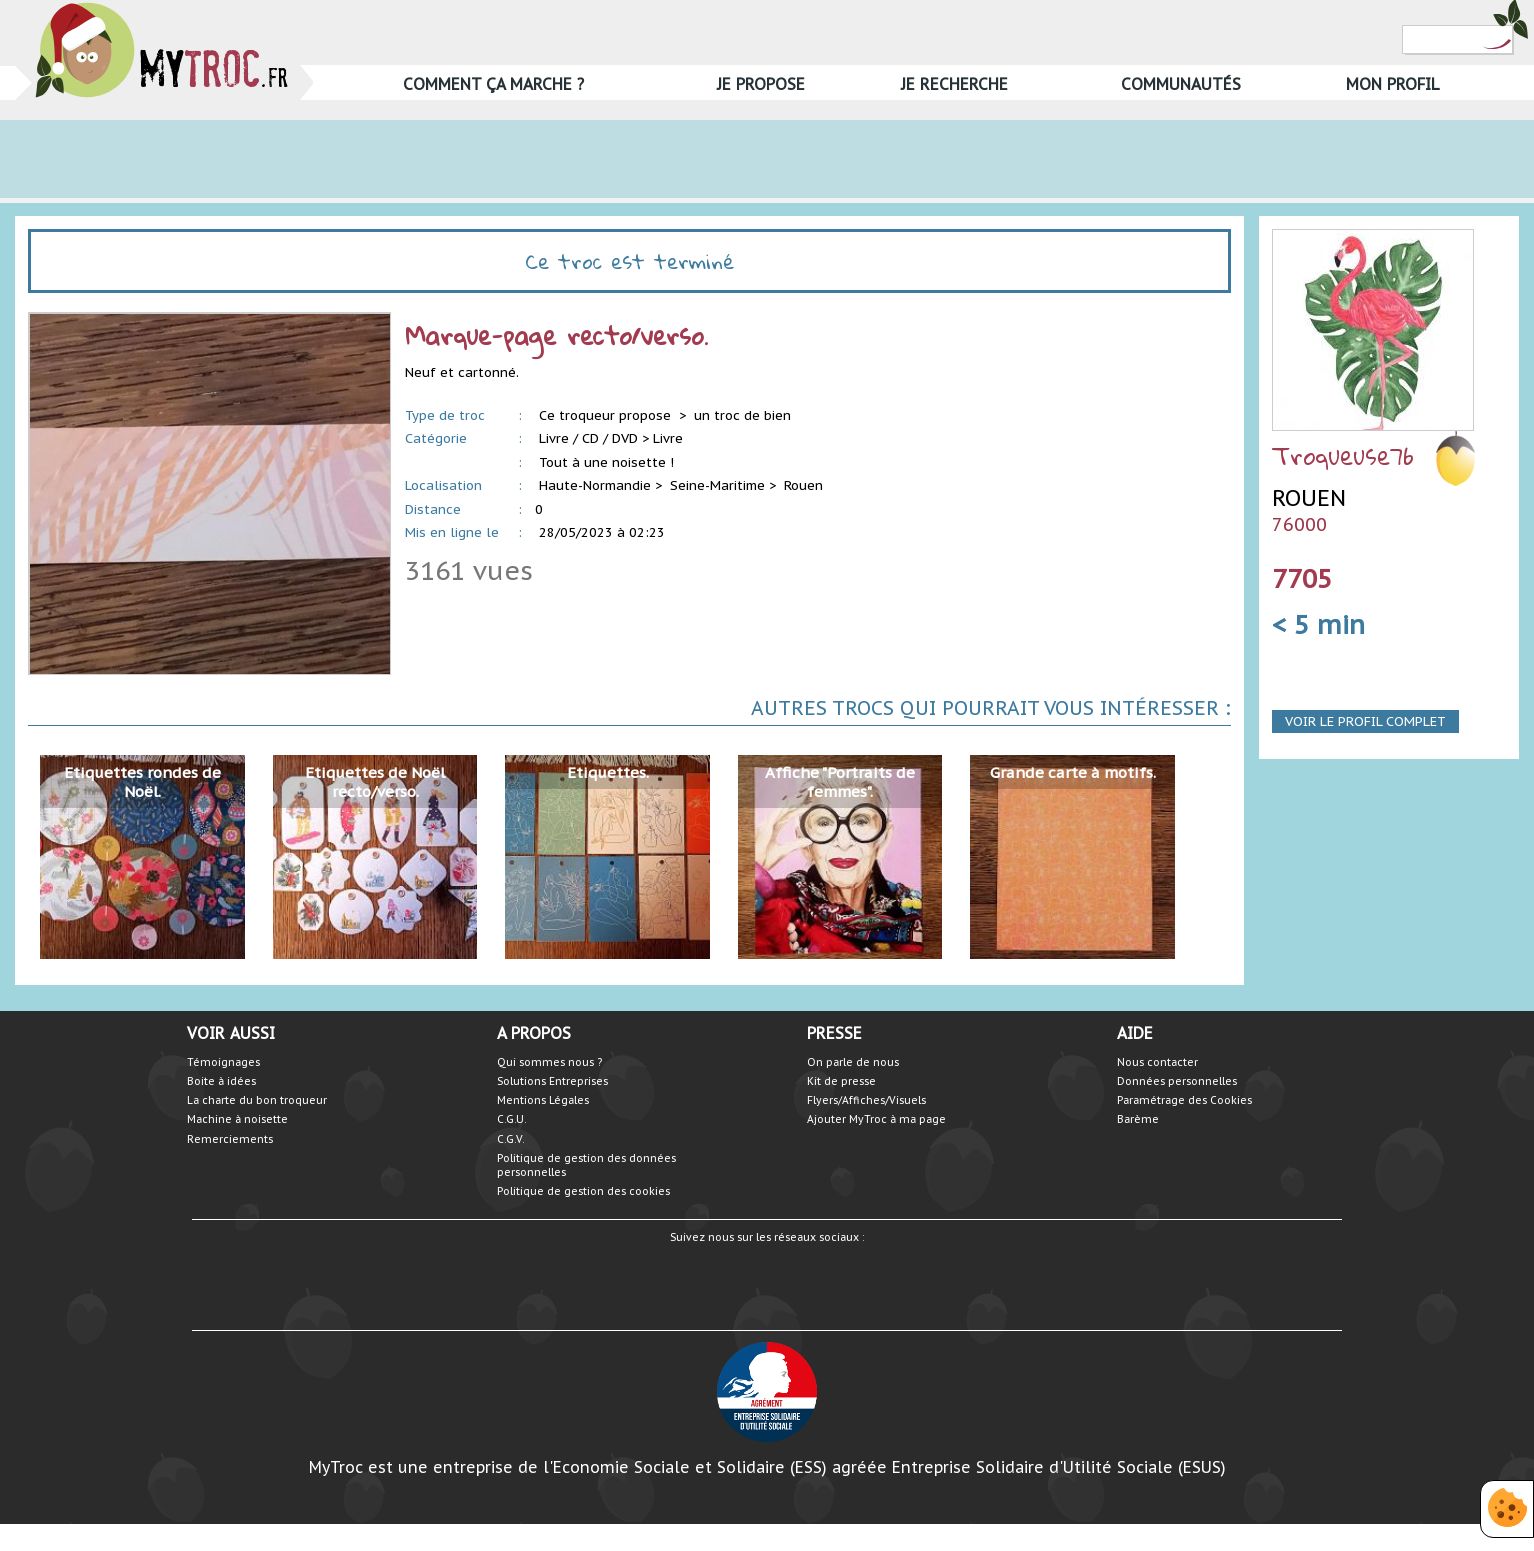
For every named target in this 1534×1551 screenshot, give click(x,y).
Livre (668, 438)
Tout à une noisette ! (606, 462)
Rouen (803, 485)
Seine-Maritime (717, 485)
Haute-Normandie (595, 485)
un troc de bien (742, 415)
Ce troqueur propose (607, 415)
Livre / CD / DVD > (594, 438)
